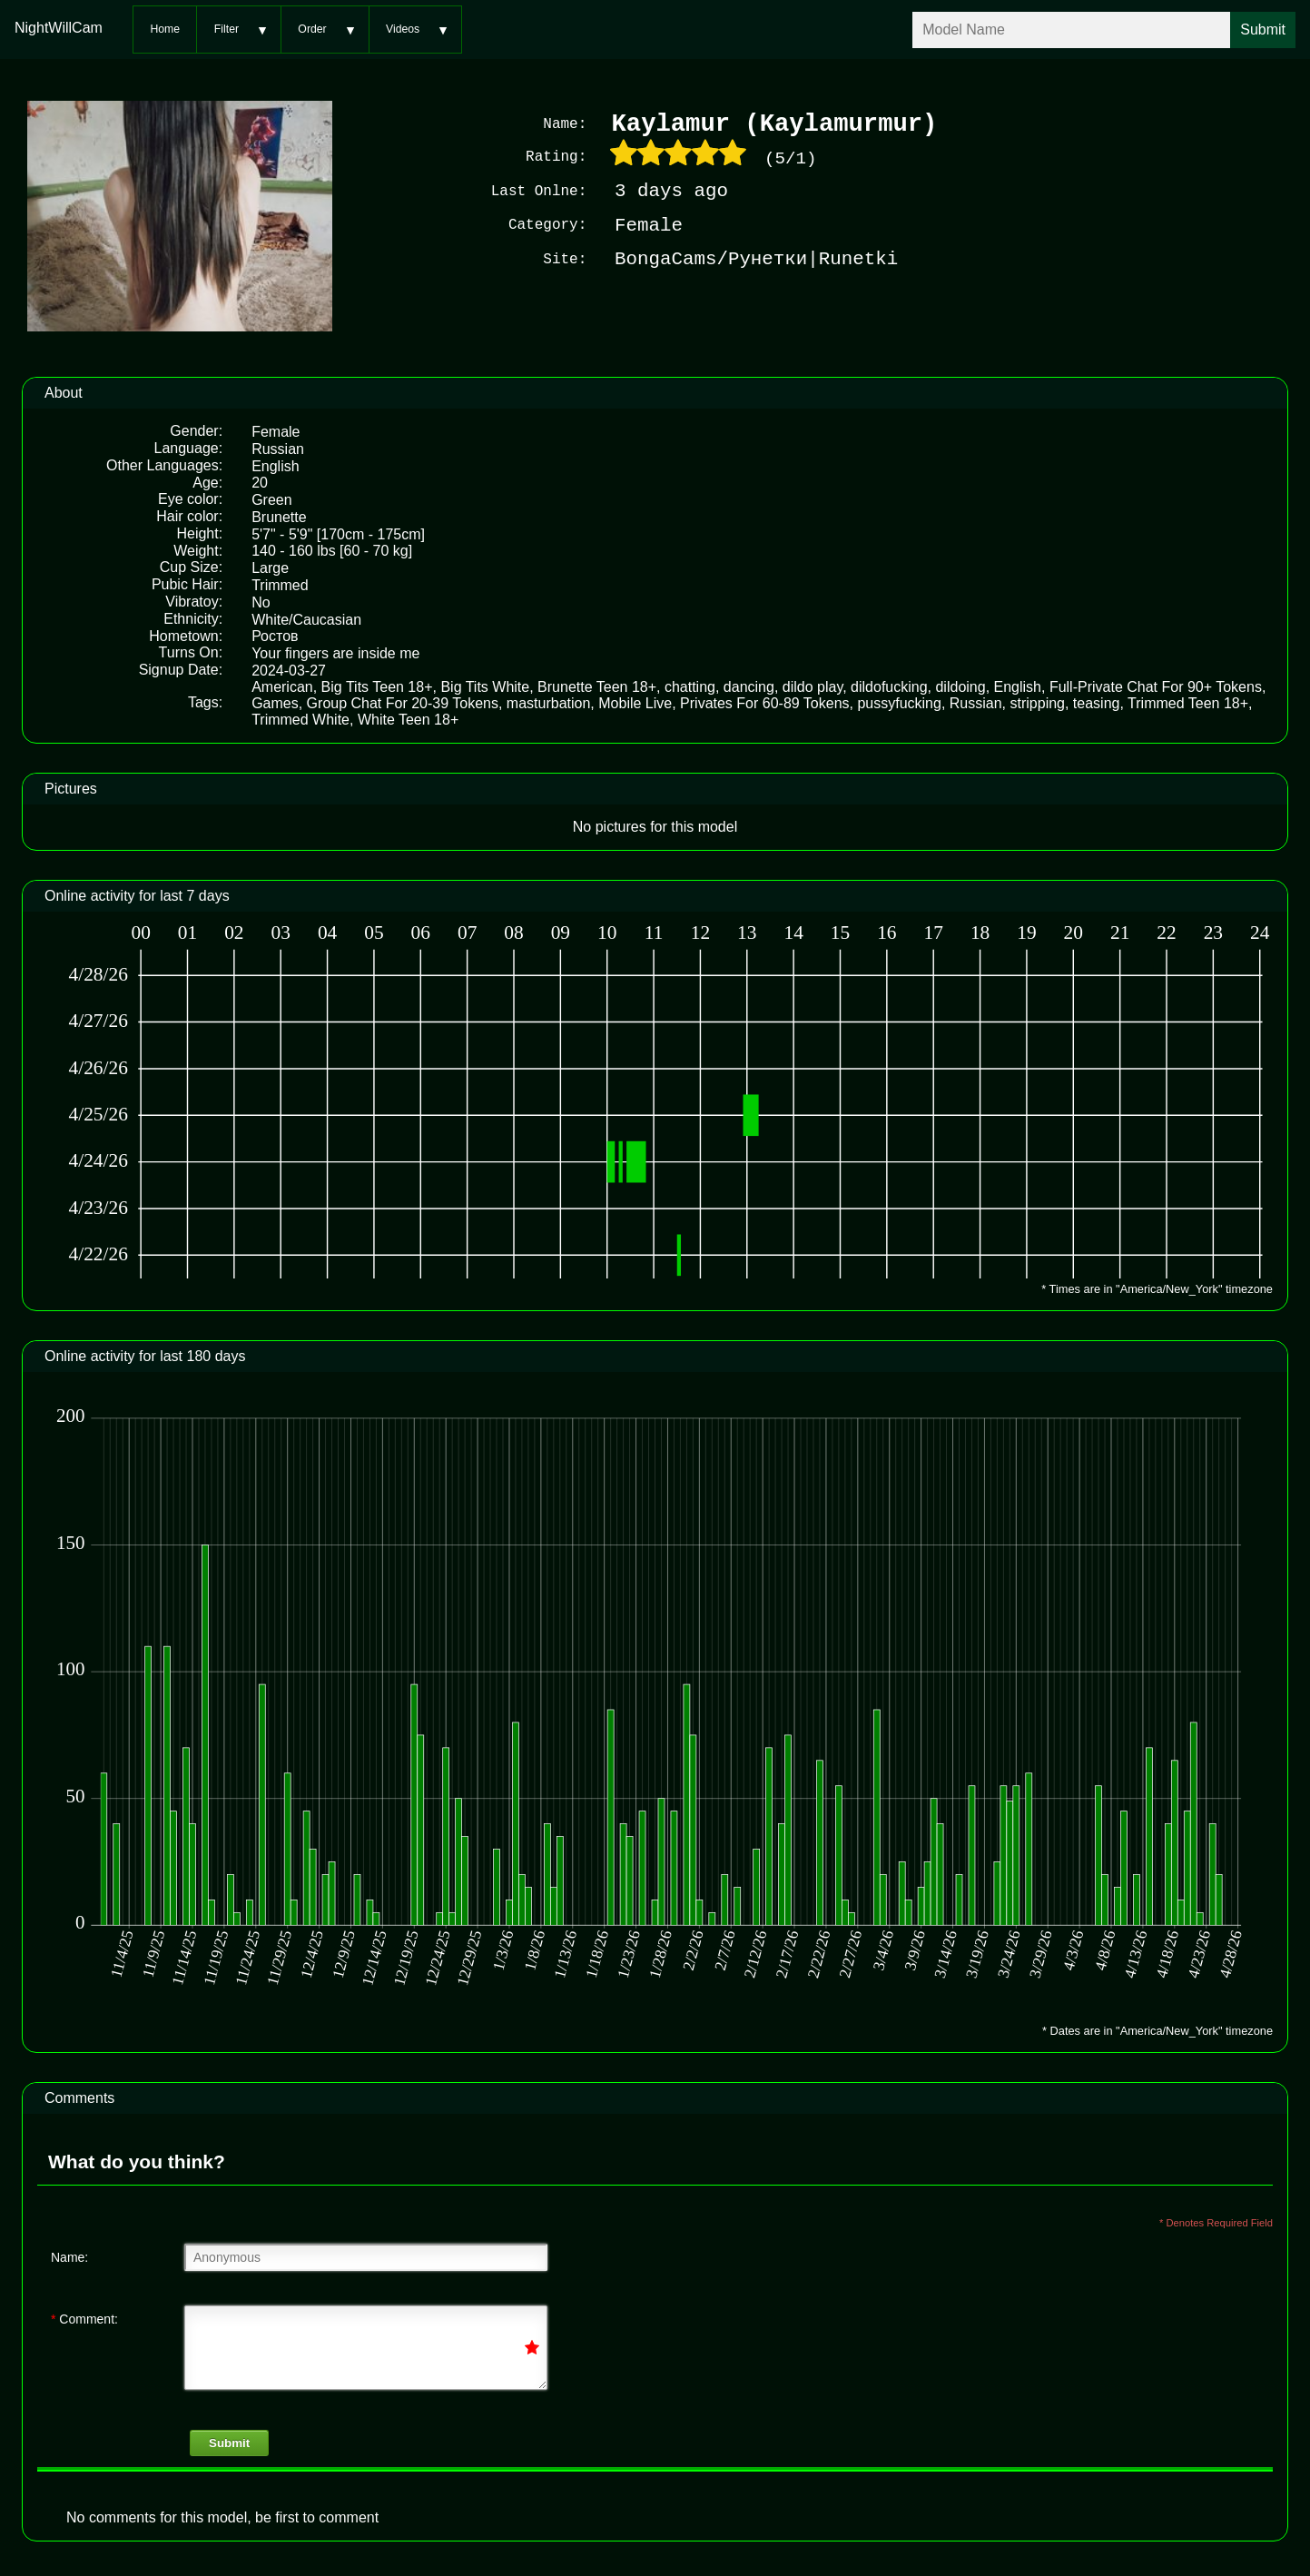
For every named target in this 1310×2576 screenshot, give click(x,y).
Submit (229, 2441)
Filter (226, 29)
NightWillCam (59, 27)
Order (312, 29)
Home (165, 29)
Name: (69, 2255)
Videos (402, 29)
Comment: (84, 2317)
